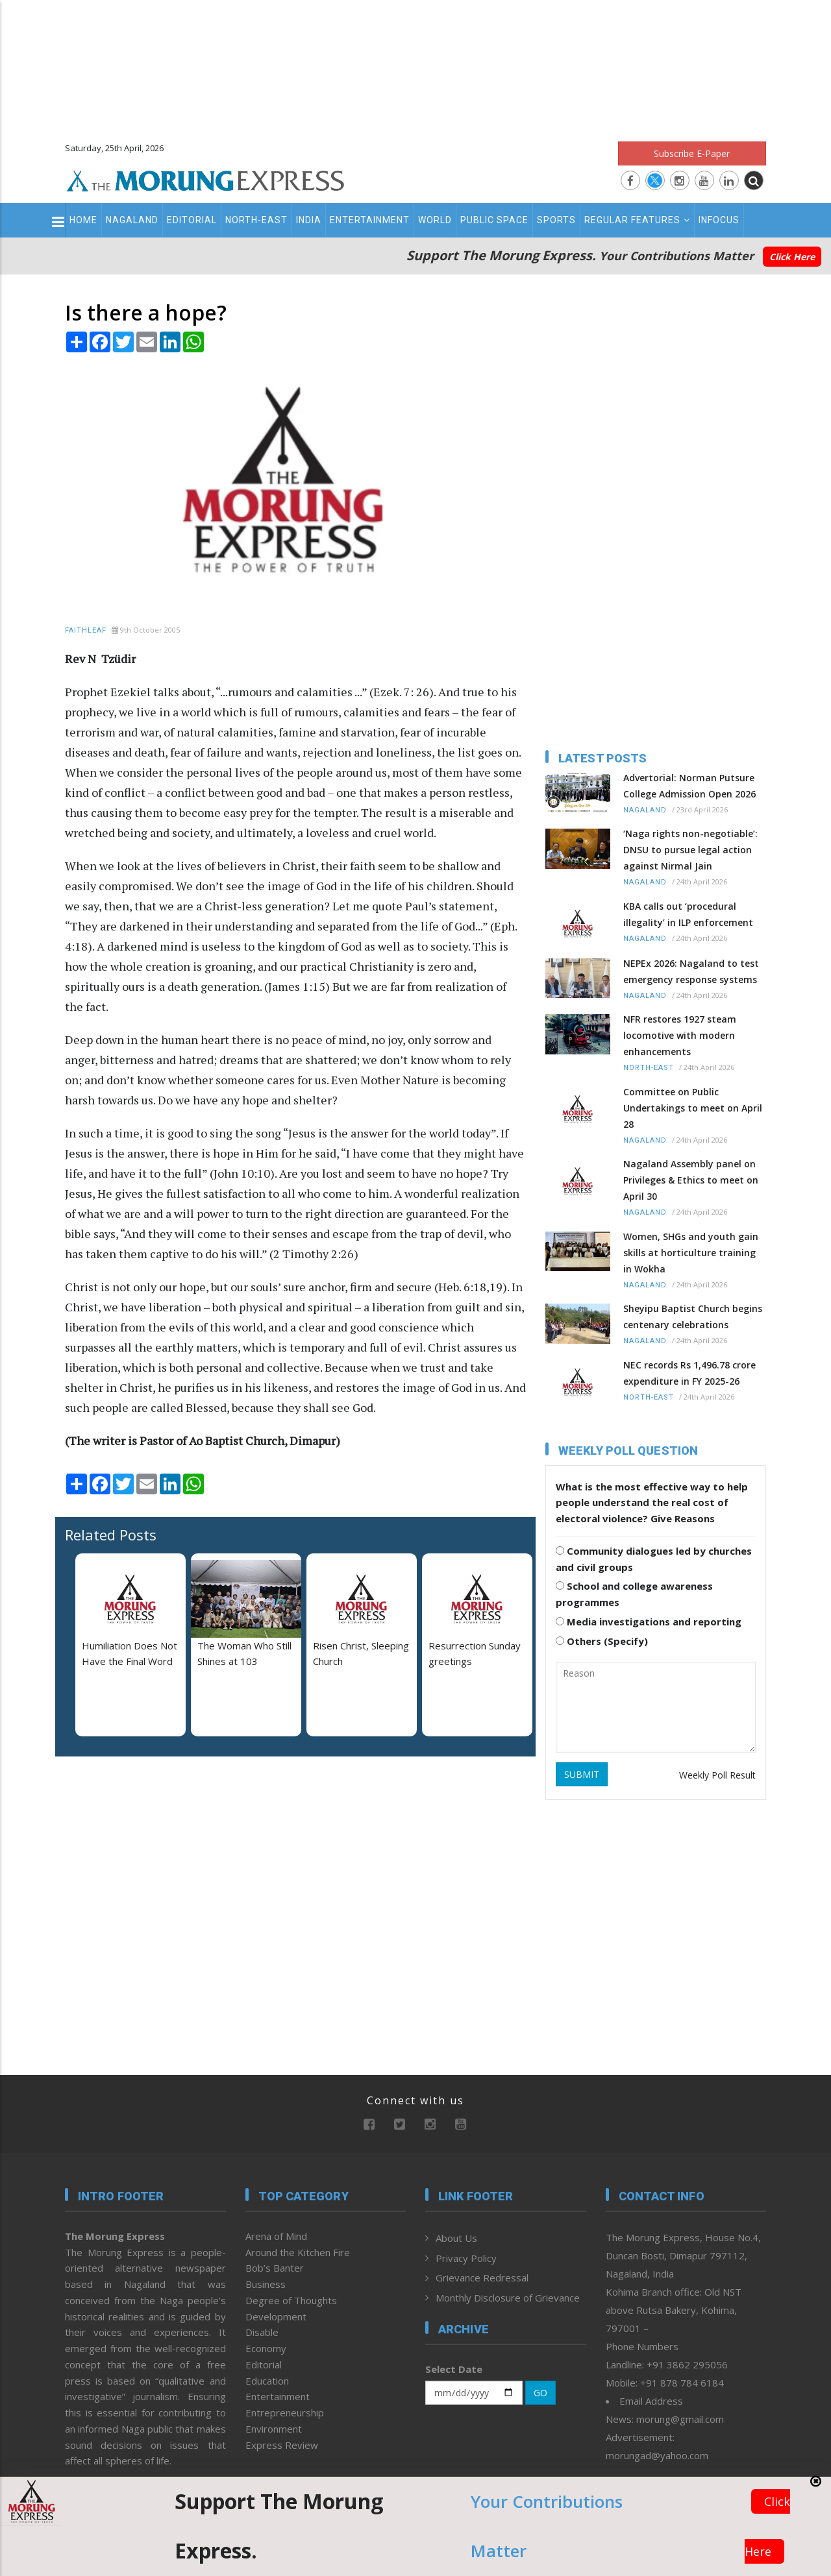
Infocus (719, 220)
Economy (265, 2348)
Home (83, 220)
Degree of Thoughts (291, 2300)
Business (265, 2284)
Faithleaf (85, 630)
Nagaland (132, 220)
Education (267, 2380)
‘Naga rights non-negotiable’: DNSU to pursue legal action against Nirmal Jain (690, 849)
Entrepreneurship (284, 2412)
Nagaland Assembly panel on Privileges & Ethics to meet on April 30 (690, 1180)
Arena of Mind (276, 2236)
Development (275, 2316)
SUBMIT (581, 1774)
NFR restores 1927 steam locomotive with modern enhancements (679, 1035)
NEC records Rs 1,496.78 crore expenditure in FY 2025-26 (689, 1373)
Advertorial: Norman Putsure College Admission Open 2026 (689, 786)
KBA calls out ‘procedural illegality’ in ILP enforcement (688, 914)
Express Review (281, 2444)
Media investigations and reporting (648, 1621)
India (308, 220)
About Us (456, 2237)
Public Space (494, 220)
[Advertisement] (415, 65)
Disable (262, 2332)
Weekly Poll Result (717, 1775)
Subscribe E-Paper (692, 153)
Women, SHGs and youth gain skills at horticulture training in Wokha (690, 1252)
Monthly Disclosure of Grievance (508, 2297)
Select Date (453, 2369)
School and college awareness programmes (634, 1594)
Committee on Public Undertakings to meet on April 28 (692, 1108)
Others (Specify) (602, 1640)
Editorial (192, 220)
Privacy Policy (466, 2258)
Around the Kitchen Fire (297, 2252)
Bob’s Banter (274, 2267)
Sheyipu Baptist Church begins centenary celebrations (692, 1316)
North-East (256, 220)
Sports (556, 220)
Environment (273, 2428)
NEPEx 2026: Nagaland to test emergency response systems (691, 971)
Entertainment (370, 220)
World (435, 220)
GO (540, 2393)
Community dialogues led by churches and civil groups (654, 1559)
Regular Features (637, 220)
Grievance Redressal (482, 2277)
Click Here (792, 256)
